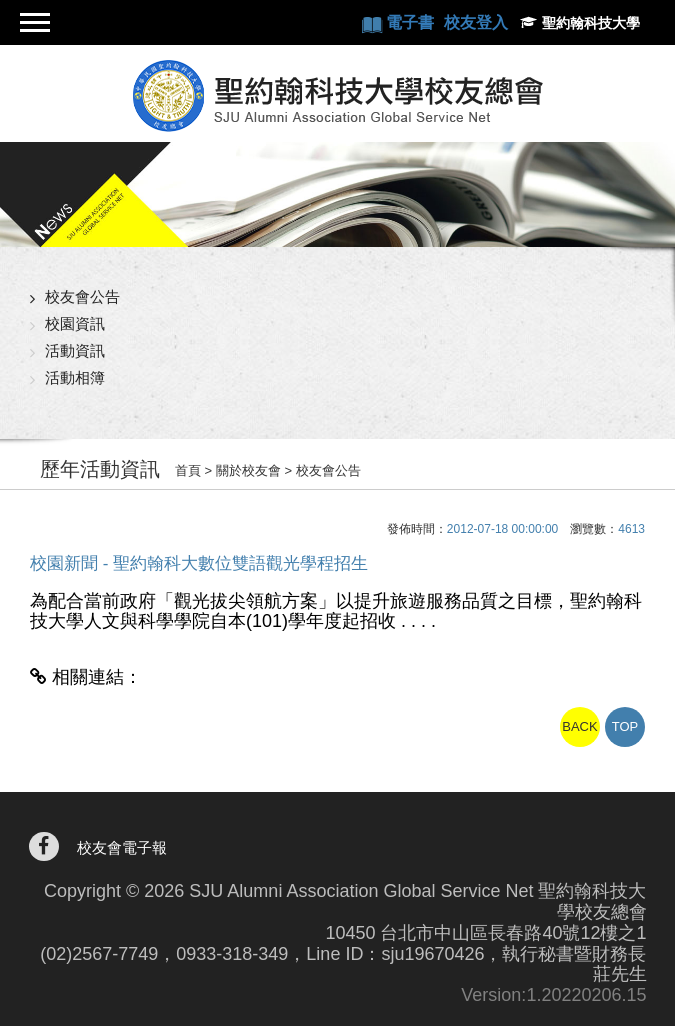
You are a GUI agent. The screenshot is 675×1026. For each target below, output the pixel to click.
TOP (625, 726)
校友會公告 (82, 296)
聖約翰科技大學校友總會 (337, 96)
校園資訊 (75, 323)
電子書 (412, 22)
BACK (579, 726)
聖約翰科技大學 (591, 23)
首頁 (188, 470)
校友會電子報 (122, 847)
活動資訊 (75, 350)
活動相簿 (75, 377)
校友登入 (476, 22)
